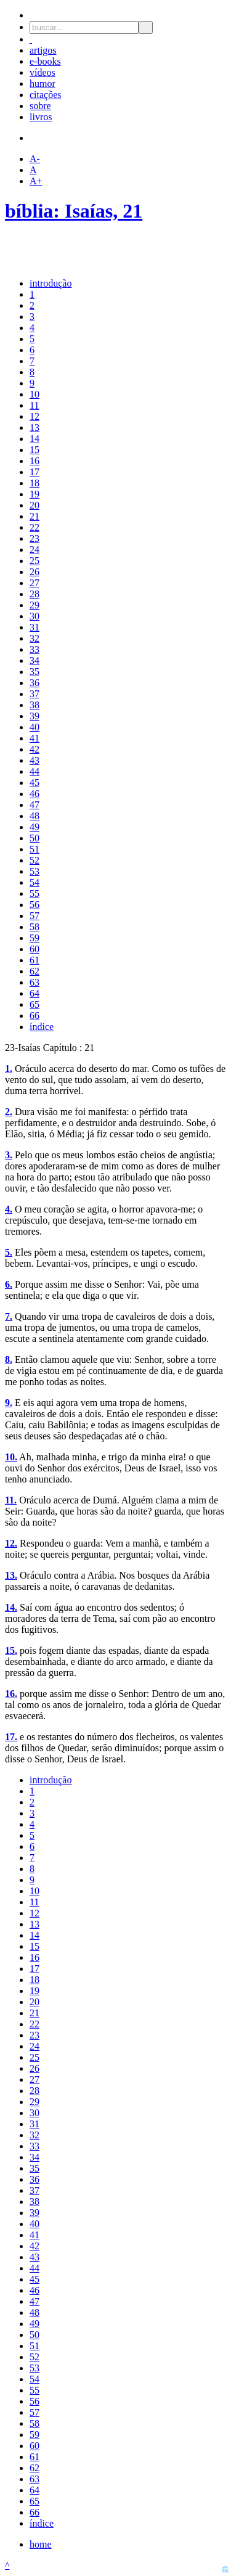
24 (34, 549)
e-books (45, 61)
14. (11, 1607)
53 (34, 871)
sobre (40, 105)
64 (34, 993)
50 (34, 838)
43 (34, 760)
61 (34, 960)
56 (34, 904)
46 (34, 793)
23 (34, 538)
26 (34, 571)
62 (34, 971)
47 (34, 804)
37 (34, 694)
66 (34, 1015)
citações (46, 94)
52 (34, 860)
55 (34, 893)
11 (34, 405)
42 (34, 749)
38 (34, 705)
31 (34, 627)
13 (34, 427)
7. (8, 1316)
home (41, 2544)
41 (34, 738)
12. (11, 1543)
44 (34, 771)
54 (34, 882)
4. (8, 1209)
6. (8, 1284)
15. (11, 1650)
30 (34, 616)
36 (34, 682)
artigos (43, 50)
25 (34, 560)
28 (34, 594)
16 (34, 461)
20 (34, 505)
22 (34, 527)
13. (11, 1575)
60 (34, 949)
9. (8, 1402)
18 (34, 483)
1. (8, 1068)
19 (34, 494)
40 (34, 727)
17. (11, 1737)
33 (34, 649)
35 (34, 671)
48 (34, 816)
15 (34, 449)
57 (34, 915)
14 (34, 438)
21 (34, 516)
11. (11, 1500)
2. (8, 1111)
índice (42, 1026)
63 (34, 982)
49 (34, 827)
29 (34, 605)
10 (34, 394)
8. (8, 1359)
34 (34, 660)
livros (41, 117)
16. (11, 1693)
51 (34, 849)
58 (34, 927)
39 (34, 716)
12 (34, 416)
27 (34, 583)
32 (34, 638)
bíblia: (35, 211)
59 (34, 938)
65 (34, 1004)
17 (34, 472)
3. (8, 1155)
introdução (50, 283)
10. (11, 1457)
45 (34, 782)
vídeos (42, 72)
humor (42, 83)
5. (8, 1252)
